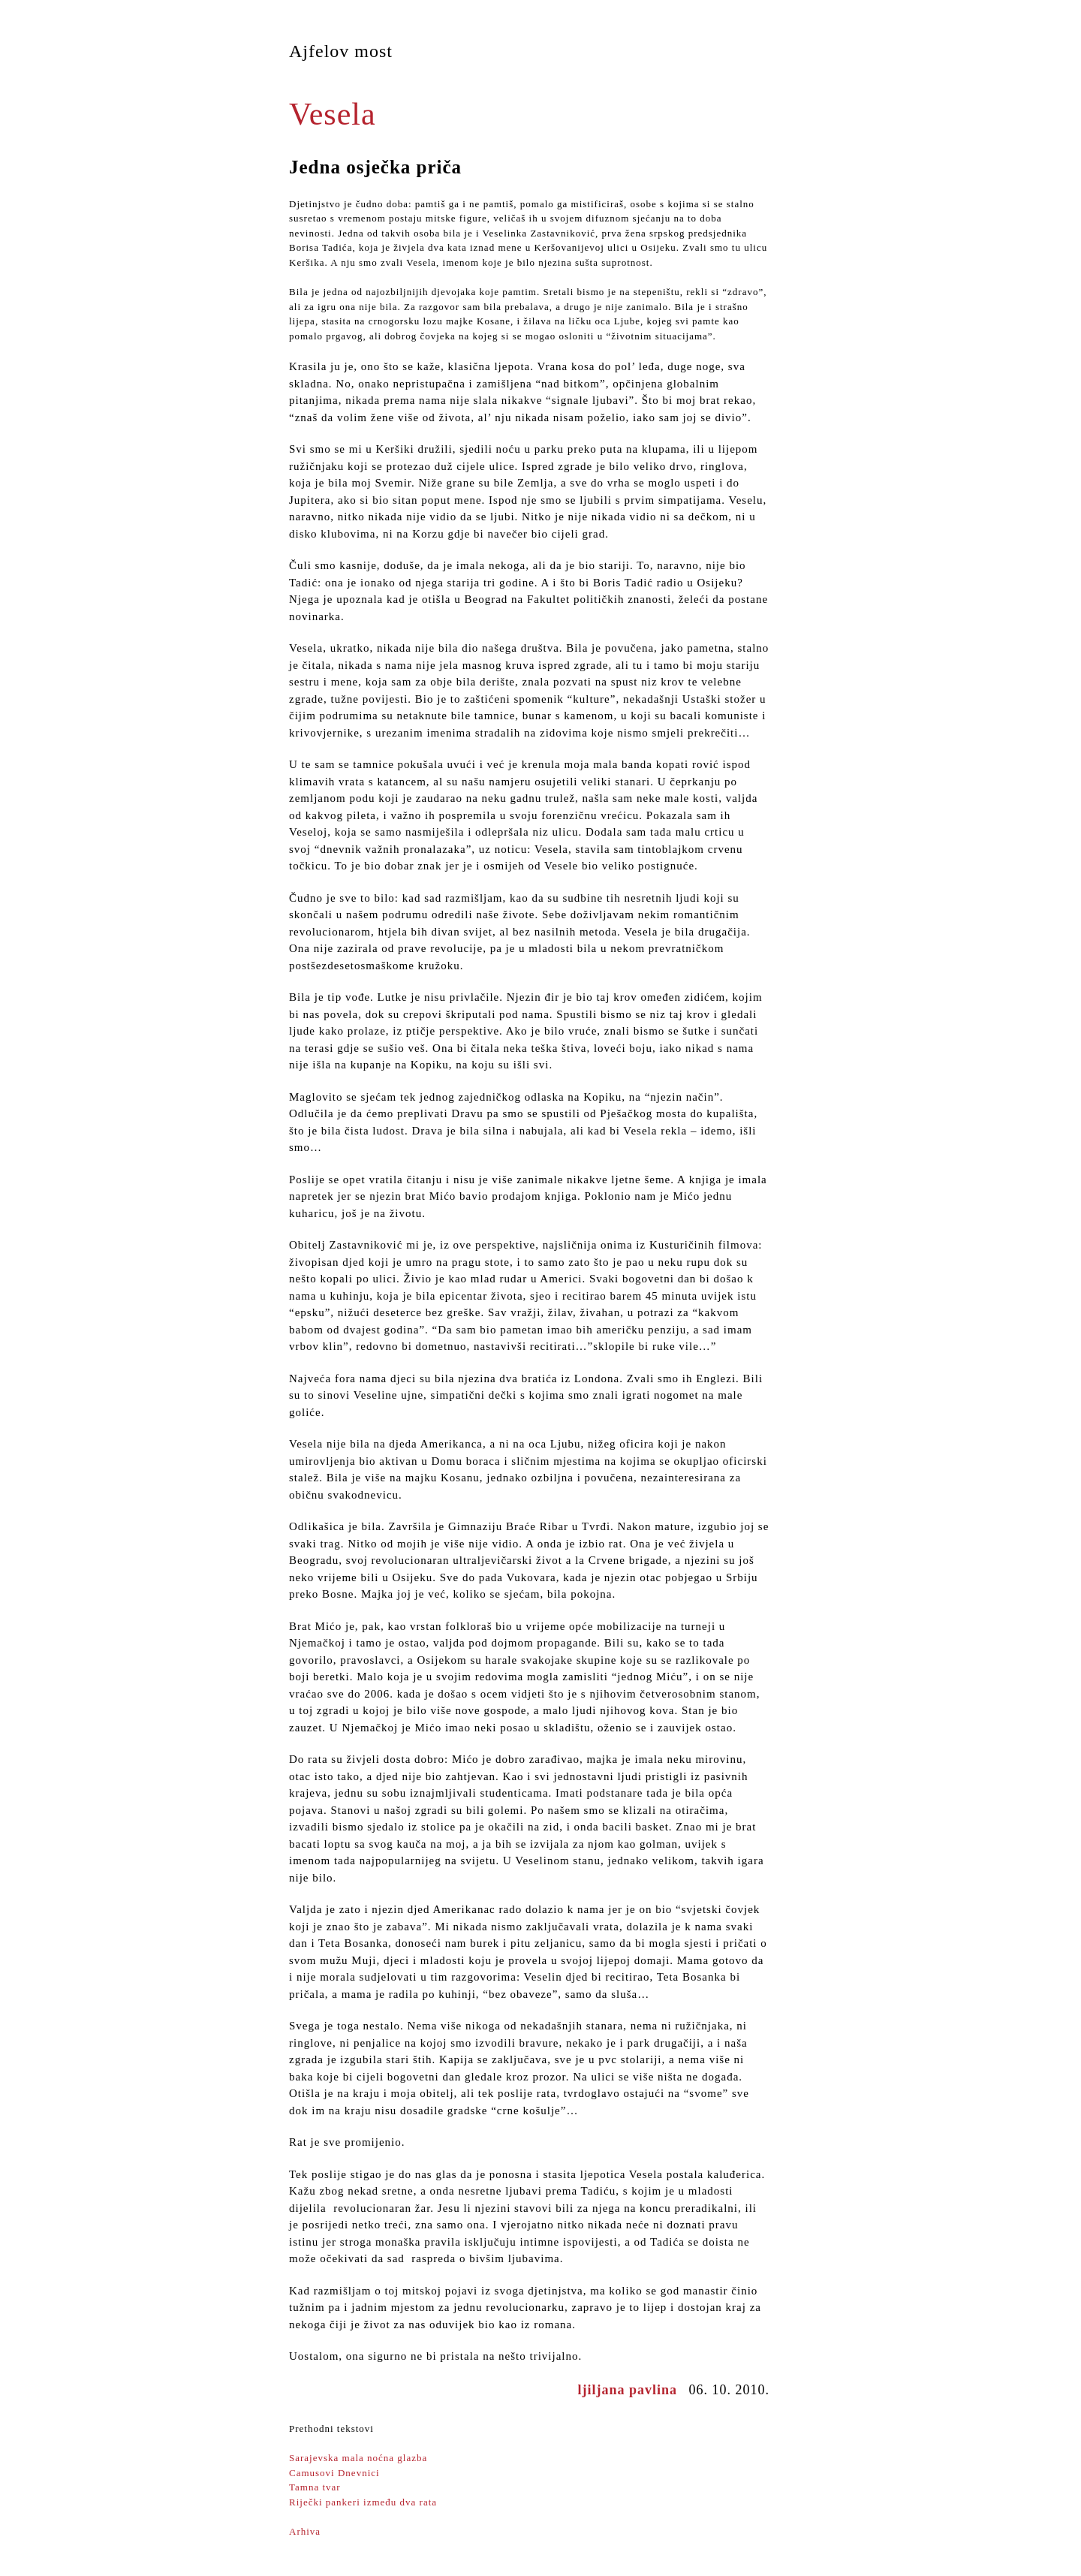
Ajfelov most (341, 51)
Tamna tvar (315, 2487)
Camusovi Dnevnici (334, 2472)
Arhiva (305, 2531)
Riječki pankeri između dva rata (363, 2502)
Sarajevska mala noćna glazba (358, 2457)
